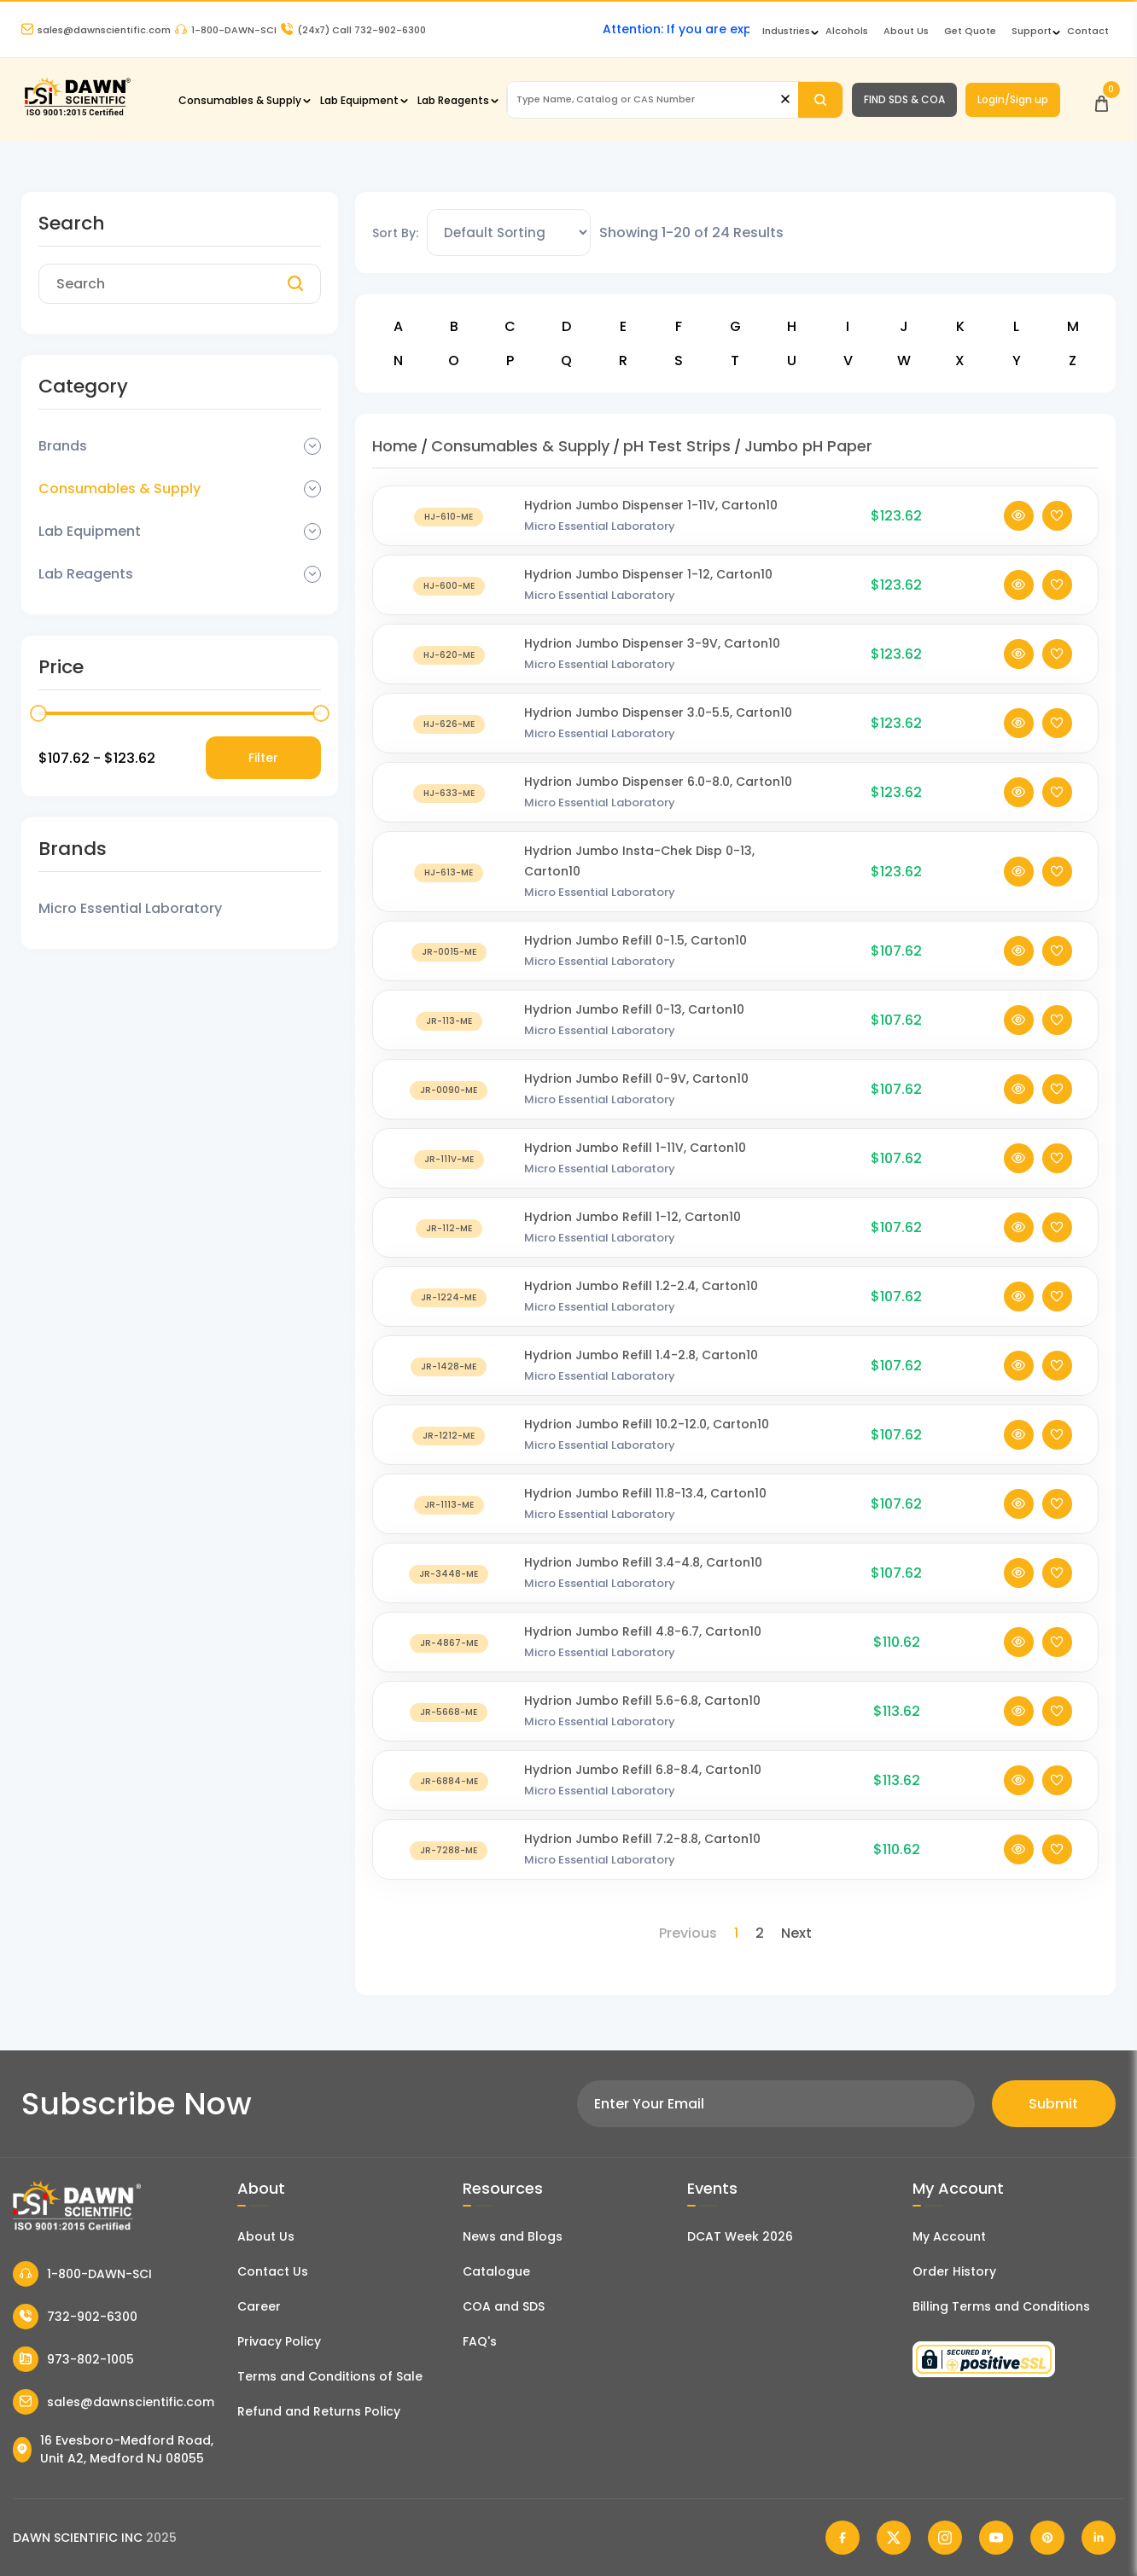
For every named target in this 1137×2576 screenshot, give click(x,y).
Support (1032, 31)
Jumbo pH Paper (808, 445)
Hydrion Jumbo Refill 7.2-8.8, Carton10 (642, 1838)
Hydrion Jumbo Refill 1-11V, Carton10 (635, 1147)
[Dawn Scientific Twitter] (894, 2538)
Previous (688, 1933)
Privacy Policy (279, 2341)
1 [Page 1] (736, 1933)
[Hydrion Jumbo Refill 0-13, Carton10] (449, 1020)
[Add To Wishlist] (1057, 516)
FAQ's (480, 2341)
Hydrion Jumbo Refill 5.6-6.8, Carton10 (642, 1700)
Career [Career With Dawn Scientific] (259, 2306)
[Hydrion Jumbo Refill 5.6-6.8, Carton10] (449, 1711)
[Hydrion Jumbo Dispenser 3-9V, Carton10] (449, 654)
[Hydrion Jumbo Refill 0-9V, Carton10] (449, 1089)
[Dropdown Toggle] (312, 446)
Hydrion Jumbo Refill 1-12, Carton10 (632, 1216)
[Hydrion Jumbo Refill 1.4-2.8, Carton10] (449, 1365)
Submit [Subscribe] (1053, 2104)
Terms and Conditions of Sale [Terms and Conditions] (330, 2376)
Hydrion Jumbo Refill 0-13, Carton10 (634, 1009)
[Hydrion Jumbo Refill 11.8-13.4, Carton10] (449, 1504)
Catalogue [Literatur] (496, 2271)
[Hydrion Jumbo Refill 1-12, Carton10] (449, 1227)
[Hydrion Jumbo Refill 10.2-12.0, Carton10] (449, 1434)
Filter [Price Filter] (263, 757)
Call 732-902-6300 (353, 30)
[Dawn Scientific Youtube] (996, 2538)
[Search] (820, 100)
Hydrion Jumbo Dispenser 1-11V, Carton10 (651, 505)
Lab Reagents (453, 100)
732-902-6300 (75, 2316)
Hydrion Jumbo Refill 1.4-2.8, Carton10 (641, 1355)
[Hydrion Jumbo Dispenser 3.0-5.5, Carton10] (449, 723)
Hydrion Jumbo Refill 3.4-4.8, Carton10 (643, 1562)
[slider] (38, 713)
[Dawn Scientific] (76, 114)
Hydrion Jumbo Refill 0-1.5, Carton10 (635, 940)
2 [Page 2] (759, 1933)
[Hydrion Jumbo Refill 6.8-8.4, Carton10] (449, 1780)
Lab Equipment (359, 100)
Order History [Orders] (954, 2271)
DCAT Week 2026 (740, 2236)
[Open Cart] (1101, 99)
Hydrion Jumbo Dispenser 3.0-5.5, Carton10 (658, 712)
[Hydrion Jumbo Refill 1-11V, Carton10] (449, 1158)
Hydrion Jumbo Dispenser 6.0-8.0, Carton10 (658, 781)
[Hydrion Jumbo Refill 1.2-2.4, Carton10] (449, 1296)
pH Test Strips (677, 445)
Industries (786, 31)
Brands (62, 446)
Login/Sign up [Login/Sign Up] (1012, 99)
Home (394, 445)
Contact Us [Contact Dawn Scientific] (272, 2271)
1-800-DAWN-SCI (226, 30)
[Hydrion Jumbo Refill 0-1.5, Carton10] (449, 951)
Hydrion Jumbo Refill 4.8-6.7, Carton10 (642, 1631)
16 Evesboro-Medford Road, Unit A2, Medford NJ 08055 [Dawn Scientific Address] (113, 2449)
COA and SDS (504, 2306)
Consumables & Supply (239, 100)
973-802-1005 (73, 2359)
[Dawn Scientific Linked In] (1099, 2538)
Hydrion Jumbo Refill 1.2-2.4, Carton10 (641, 1285)
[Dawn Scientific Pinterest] (1047, 2538)
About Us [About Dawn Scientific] (906, 31)
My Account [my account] (949, 2236)
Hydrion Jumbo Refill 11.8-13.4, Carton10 (645, 1493)
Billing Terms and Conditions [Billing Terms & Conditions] (1001, 2306)
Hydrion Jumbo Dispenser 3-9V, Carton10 (652, 643)
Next (796, 1933)
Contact (1088, 31)
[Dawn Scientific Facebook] (842, 2538)
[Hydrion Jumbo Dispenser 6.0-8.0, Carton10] (449, 792)
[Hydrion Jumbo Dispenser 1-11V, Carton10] (449, 515)
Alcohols (846, 31)
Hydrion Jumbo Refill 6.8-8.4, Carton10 (642, 1769)
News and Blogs (513, 2236)
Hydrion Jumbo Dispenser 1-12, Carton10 (648, 574)
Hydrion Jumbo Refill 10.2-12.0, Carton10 (646, 1424)
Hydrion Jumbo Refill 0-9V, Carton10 (636, 1078)
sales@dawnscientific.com (96, 30)
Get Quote (970, 31)
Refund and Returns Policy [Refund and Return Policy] (318, 2411)
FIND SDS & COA (904, 99)
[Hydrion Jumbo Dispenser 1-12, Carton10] (449, 585)
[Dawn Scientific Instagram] (945, 2538)
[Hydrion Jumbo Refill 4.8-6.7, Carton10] (449, 1642)
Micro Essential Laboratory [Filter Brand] (130, 908)
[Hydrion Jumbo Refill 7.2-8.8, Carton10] (449, 1849)
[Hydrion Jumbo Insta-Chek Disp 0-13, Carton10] (449, 871)
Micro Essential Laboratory (599, 526)
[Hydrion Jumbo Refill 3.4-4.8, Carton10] (449, 1573)
